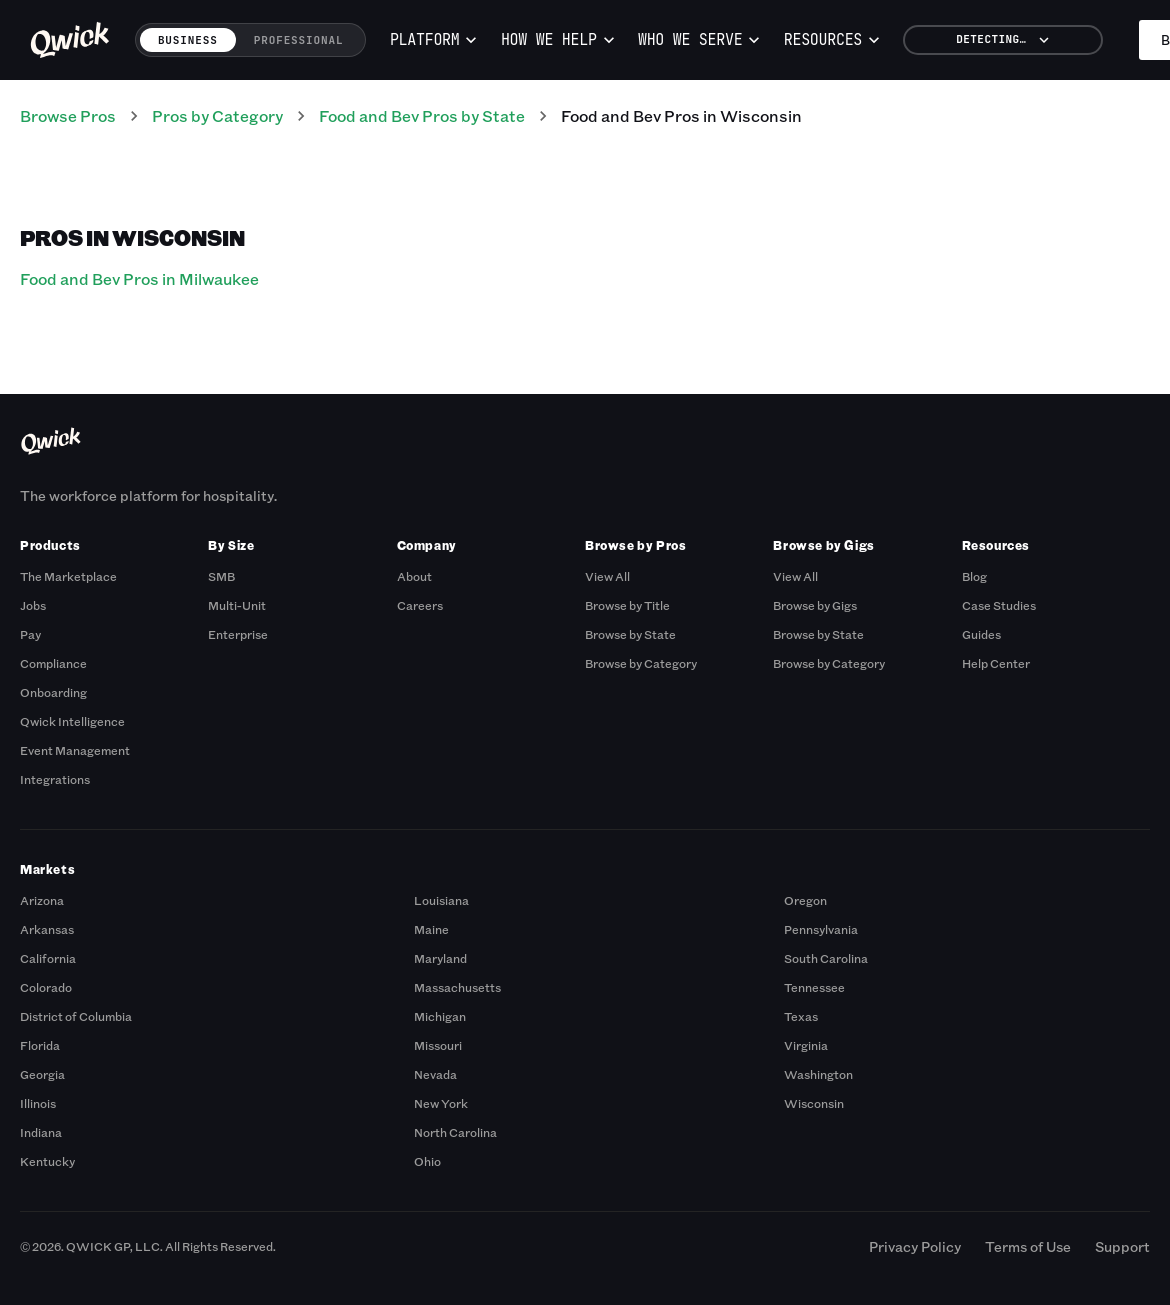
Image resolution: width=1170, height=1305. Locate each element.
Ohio (427, 1161)
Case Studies (999, 605)
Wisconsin (814, 1103)
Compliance (53, 663)
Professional (299, 40)
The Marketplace (68, 576)
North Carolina (455, 1132)
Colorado (46, 987)
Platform (434, 40)
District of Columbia (76, 1016)
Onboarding (53, 692)
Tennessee (814, 987)
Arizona (42, 900)
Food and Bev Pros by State (422, 115)
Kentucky (47, 1161)
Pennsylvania (821, 929)
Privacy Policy (915, 1246)
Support (1122, 1246)
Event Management (75, 750)
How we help (558, 40)
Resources (832, 40)
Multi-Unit (237, 605)
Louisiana (441, 900)
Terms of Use (1028, 1246)
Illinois (38, 1103)
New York (441, 1103)
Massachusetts (457, 987)
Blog (974, 576)
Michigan (440, 1016)
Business (188, 40)
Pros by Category (217, 115)
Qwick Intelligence (72, 721)
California (48, 958)
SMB (221, 576)
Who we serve (699, 40)
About (414, 576)
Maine (431, 929)
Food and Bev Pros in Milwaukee (139, 278)
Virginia (806, 1045)
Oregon (805, 900)
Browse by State (630, 634)
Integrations (55, 779)
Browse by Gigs (815, 605)
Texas (801, 1016)
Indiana (41, 1132)
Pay (30, 634)
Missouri (438, 1045)
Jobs (33, 605)
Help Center (996, 663)
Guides (981, 634)
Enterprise (238, 634)
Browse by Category (641, 663)
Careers (420, 605)
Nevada (435, 1074)
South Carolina (826, 958)
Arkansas (47, 929)
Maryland (440, 958)
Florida (40, 1045)
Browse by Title (627, 605)
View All (607, 576)
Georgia (42, 1074)
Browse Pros (68, 115)
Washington (818, 1074)
